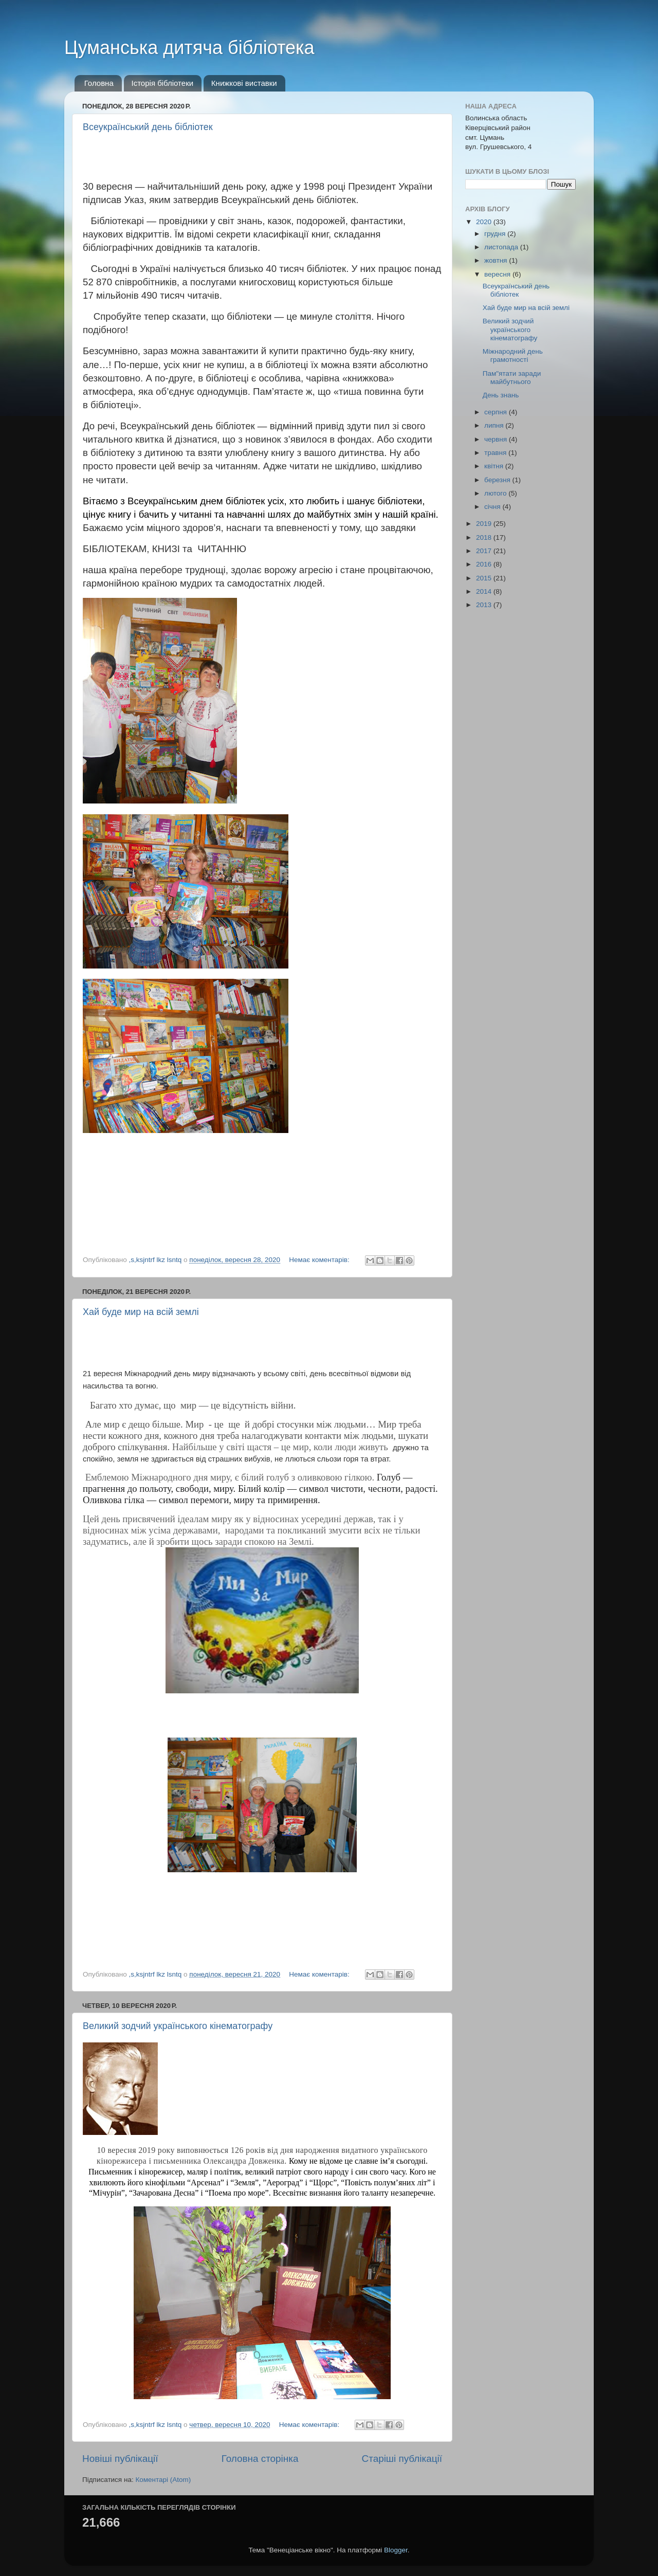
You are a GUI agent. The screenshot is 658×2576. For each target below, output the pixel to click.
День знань (501, 395)
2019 (485, 523)
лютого (496, 493)
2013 (485, 605)
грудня (495, 233)
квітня (494, 466)
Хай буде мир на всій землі (141, 1312)
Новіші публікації (120, 2458)
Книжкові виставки (244, 83)
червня (496, 439)
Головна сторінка (260, 2458)
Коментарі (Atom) (163, 2479)
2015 (485, 578)
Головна (99, 83)
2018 (485, 537)
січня (493, 506)
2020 (485, 222)
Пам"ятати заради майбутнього (512, 378)
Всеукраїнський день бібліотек (148, 127)
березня (498, 480)
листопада (502, 247)
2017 (485, 551)
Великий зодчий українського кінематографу (177, 2026)
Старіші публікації (402, 2458)
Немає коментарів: (320, 1260)
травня (496, 452)
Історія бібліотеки (163, 83)
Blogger (396, 2550)
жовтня (496, 260)
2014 (485, 591)
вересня (498, 274)
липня (494, 425)
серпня (496, 412)
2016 (485, 564)
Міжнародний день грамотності (513, 355)
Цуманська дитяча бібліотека (189, 47)
